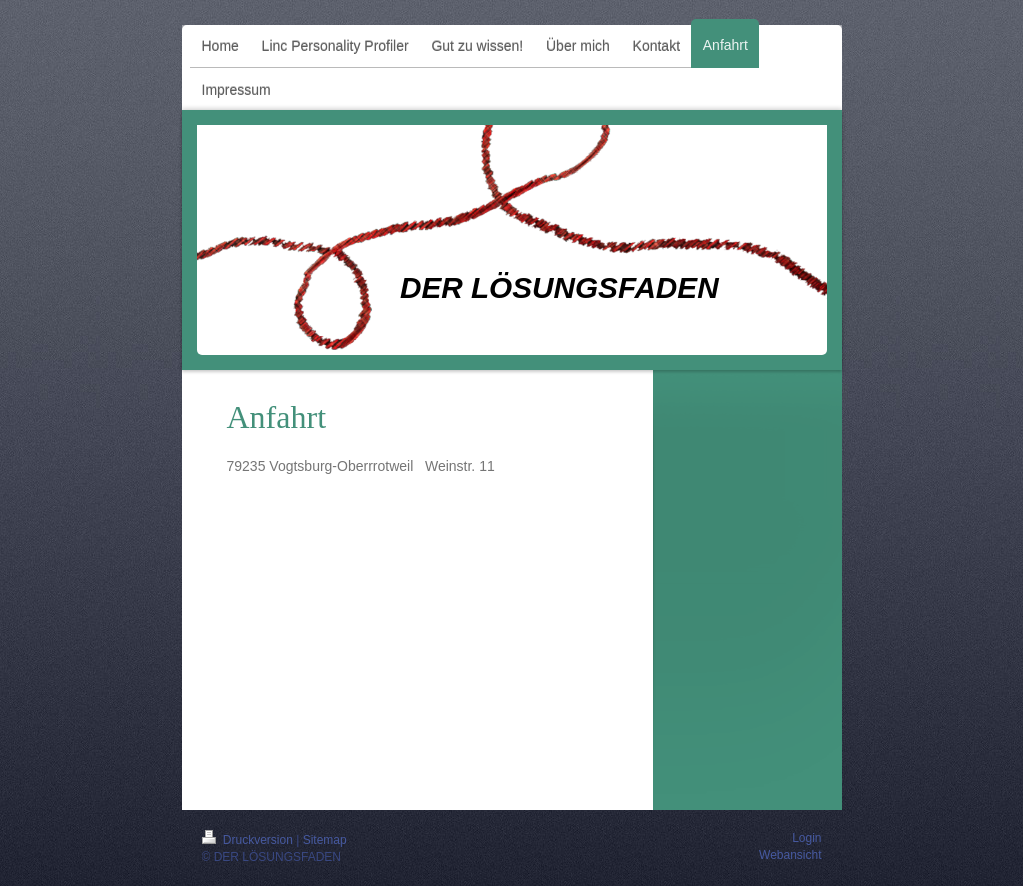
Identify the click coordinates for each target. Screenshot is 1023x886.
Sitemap (325, 840)
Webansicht (790, 855)
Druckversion (249, 840)
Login (806, 838)
